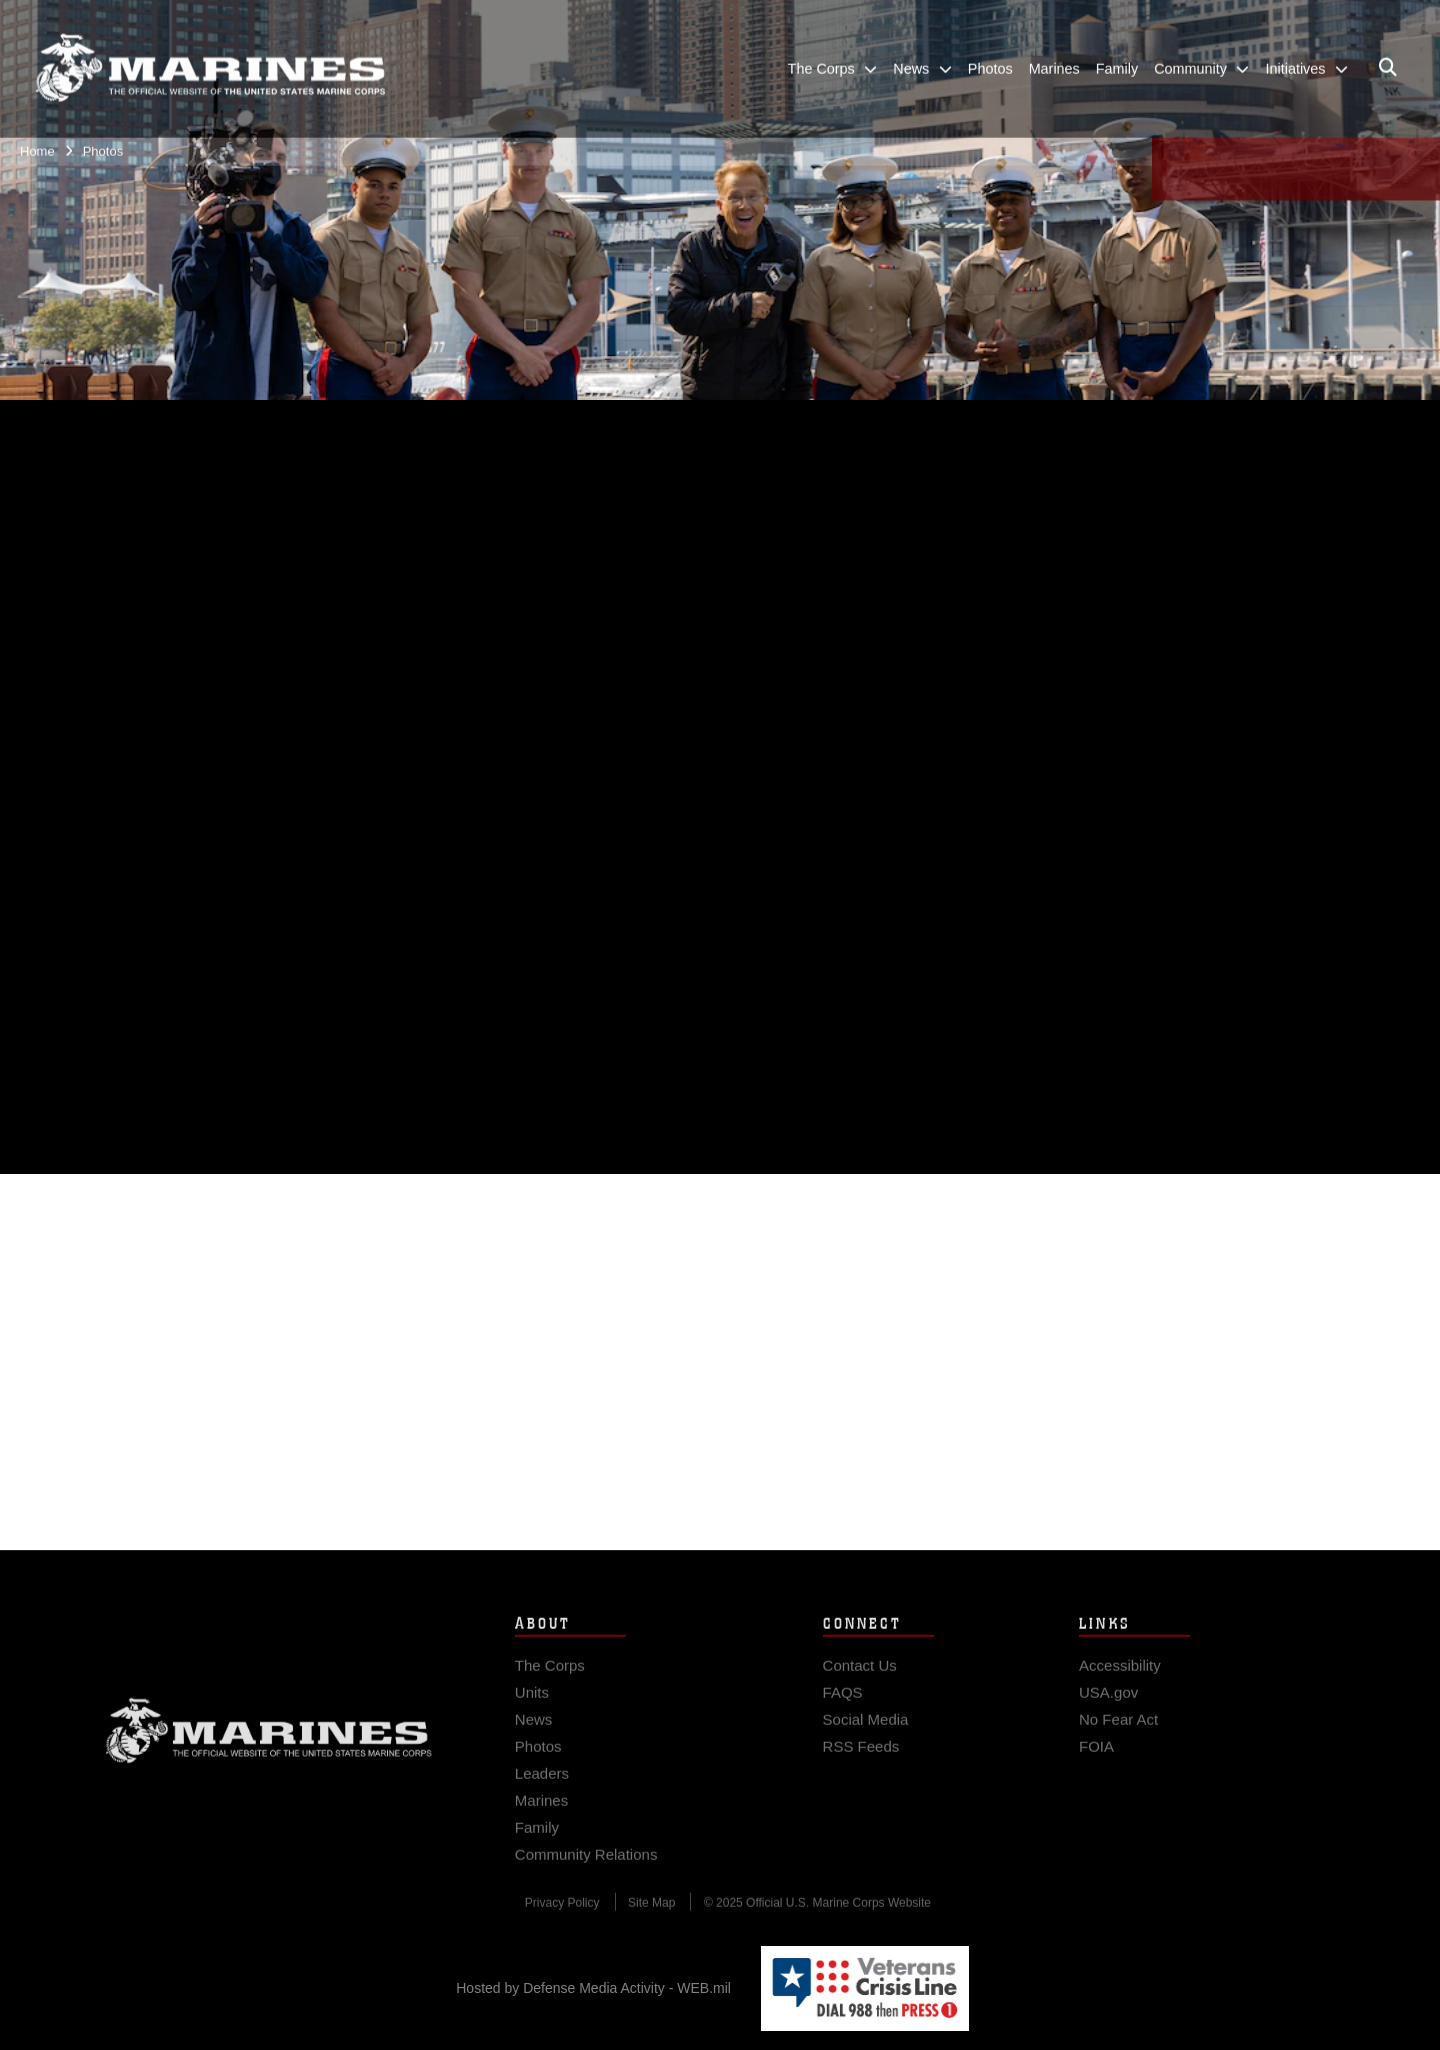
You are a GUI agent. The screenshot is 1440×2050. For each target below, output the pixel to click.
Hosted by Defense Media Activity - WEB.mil (593, 1988)
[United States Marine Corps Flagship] (210, 58)
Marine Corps (269, 1741)
